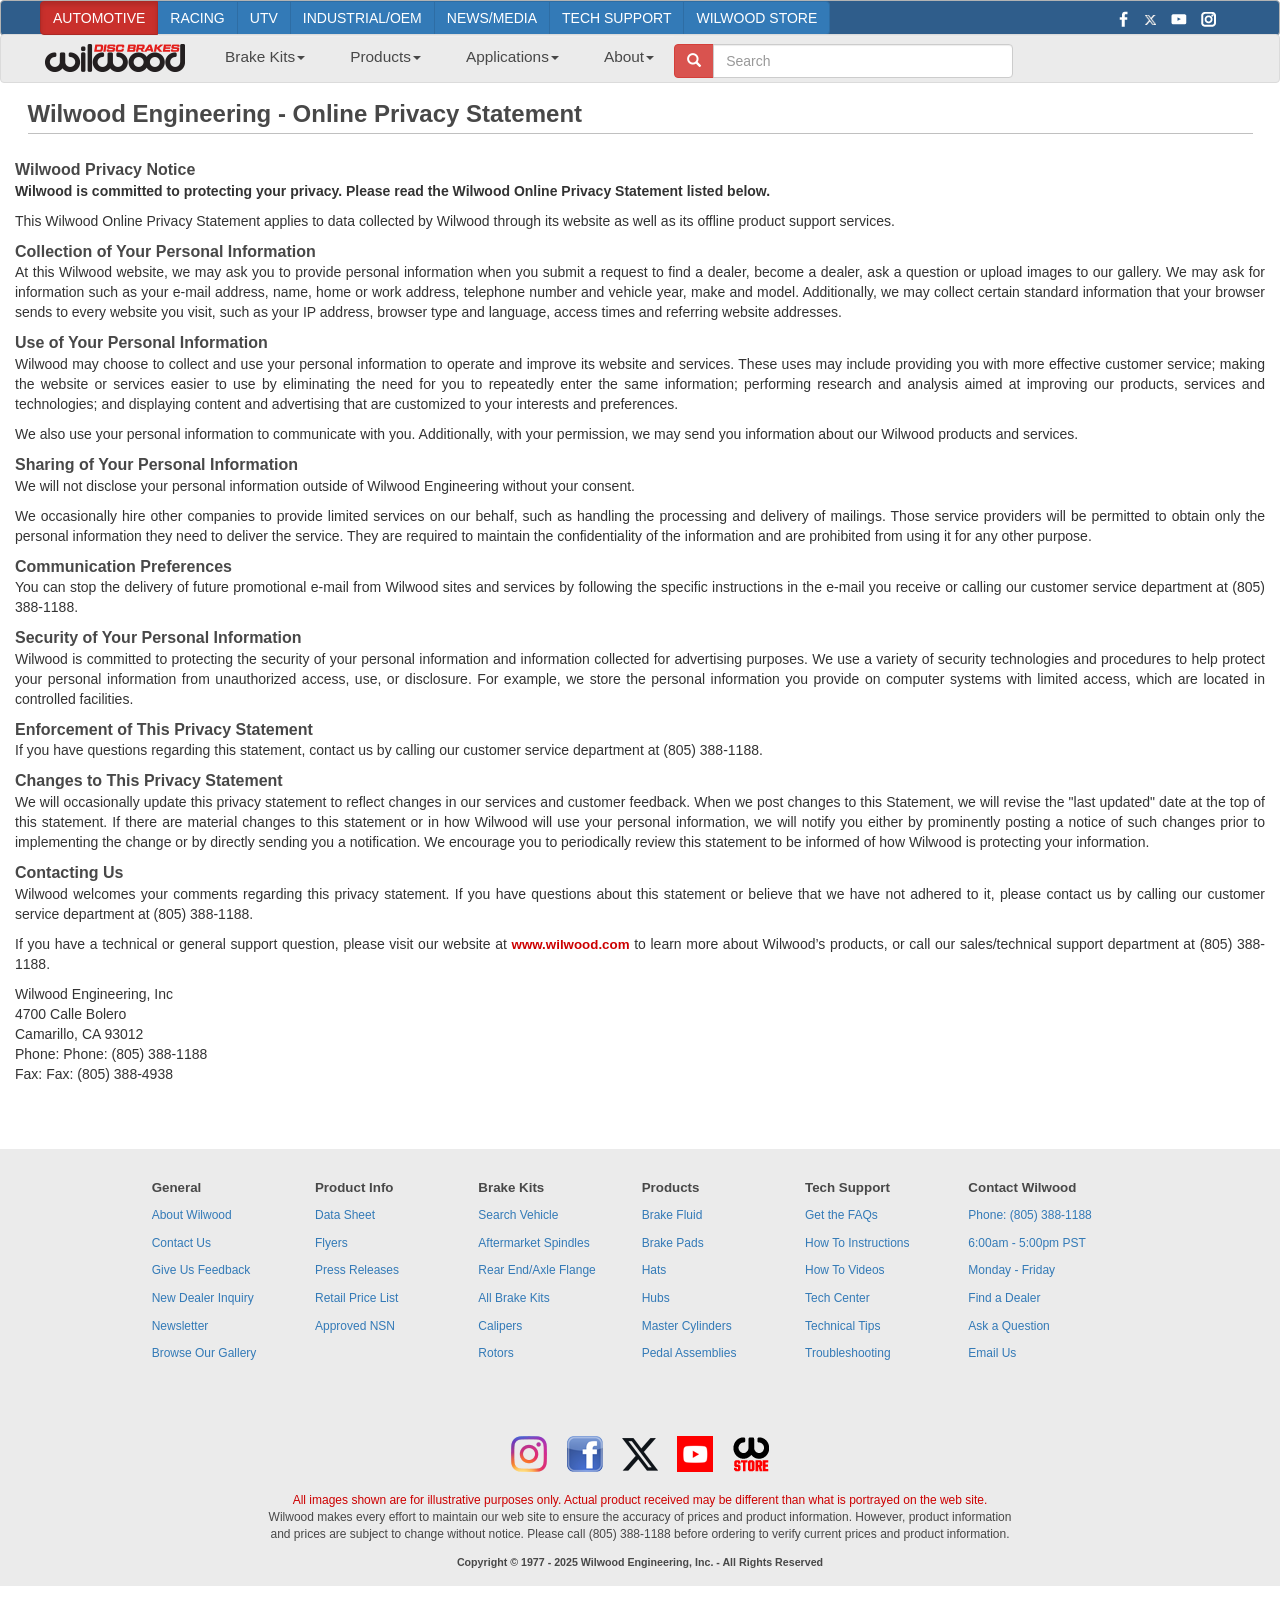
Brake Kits (265, 56)
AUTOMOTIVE (99, 18)
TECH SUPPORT (616, 18)
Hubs (656, 1298)
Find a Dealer (1004, 1298)
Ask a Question (1008, 1326)
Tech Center (837, 1298)
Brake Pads (673, 1243)
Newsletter (180, 1326)
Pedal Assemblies (689, 1353)
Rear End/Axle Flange (536, 1270)
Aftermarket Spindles (533, 1243)
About (629, 56)
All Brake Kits (513, 1298)
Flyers (331, 1243)
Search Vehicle (518, 1215)
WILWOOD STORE (756, 18)
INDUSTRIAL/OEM (362, 18)
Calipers (500, 1326)
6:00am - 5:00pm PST (1026, 1243)
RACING (197, 18)
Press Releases (357, 1270)
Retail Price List (356, 1298)
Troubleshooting (848, 1353)
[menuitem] (257, 63)
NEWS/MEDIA (492, 18)
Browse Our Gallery (204, 1353)
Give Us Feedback (201, 1270)
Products (385, 56)
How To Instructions (857, 1243)
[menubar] (432, 63)
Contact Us (181, 1243)
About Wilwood (192, 1215)
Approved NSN (355, 1326)
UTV (264, 18)
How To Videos (845, 1270)
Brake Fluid (672, 1215)
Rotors (495, 1353)
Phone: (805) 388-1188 (1029, 1215)
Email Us (992, 1353)
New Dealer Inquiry (203, 1298)
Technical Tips (842, 1326)
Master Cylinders (687, 1326)
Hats (654, 1270)
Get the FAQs (841, 1215)
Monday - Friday (1011, 1270)
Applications (512, 56)
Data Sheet (345, 1215)
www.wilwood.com (571, 944)
